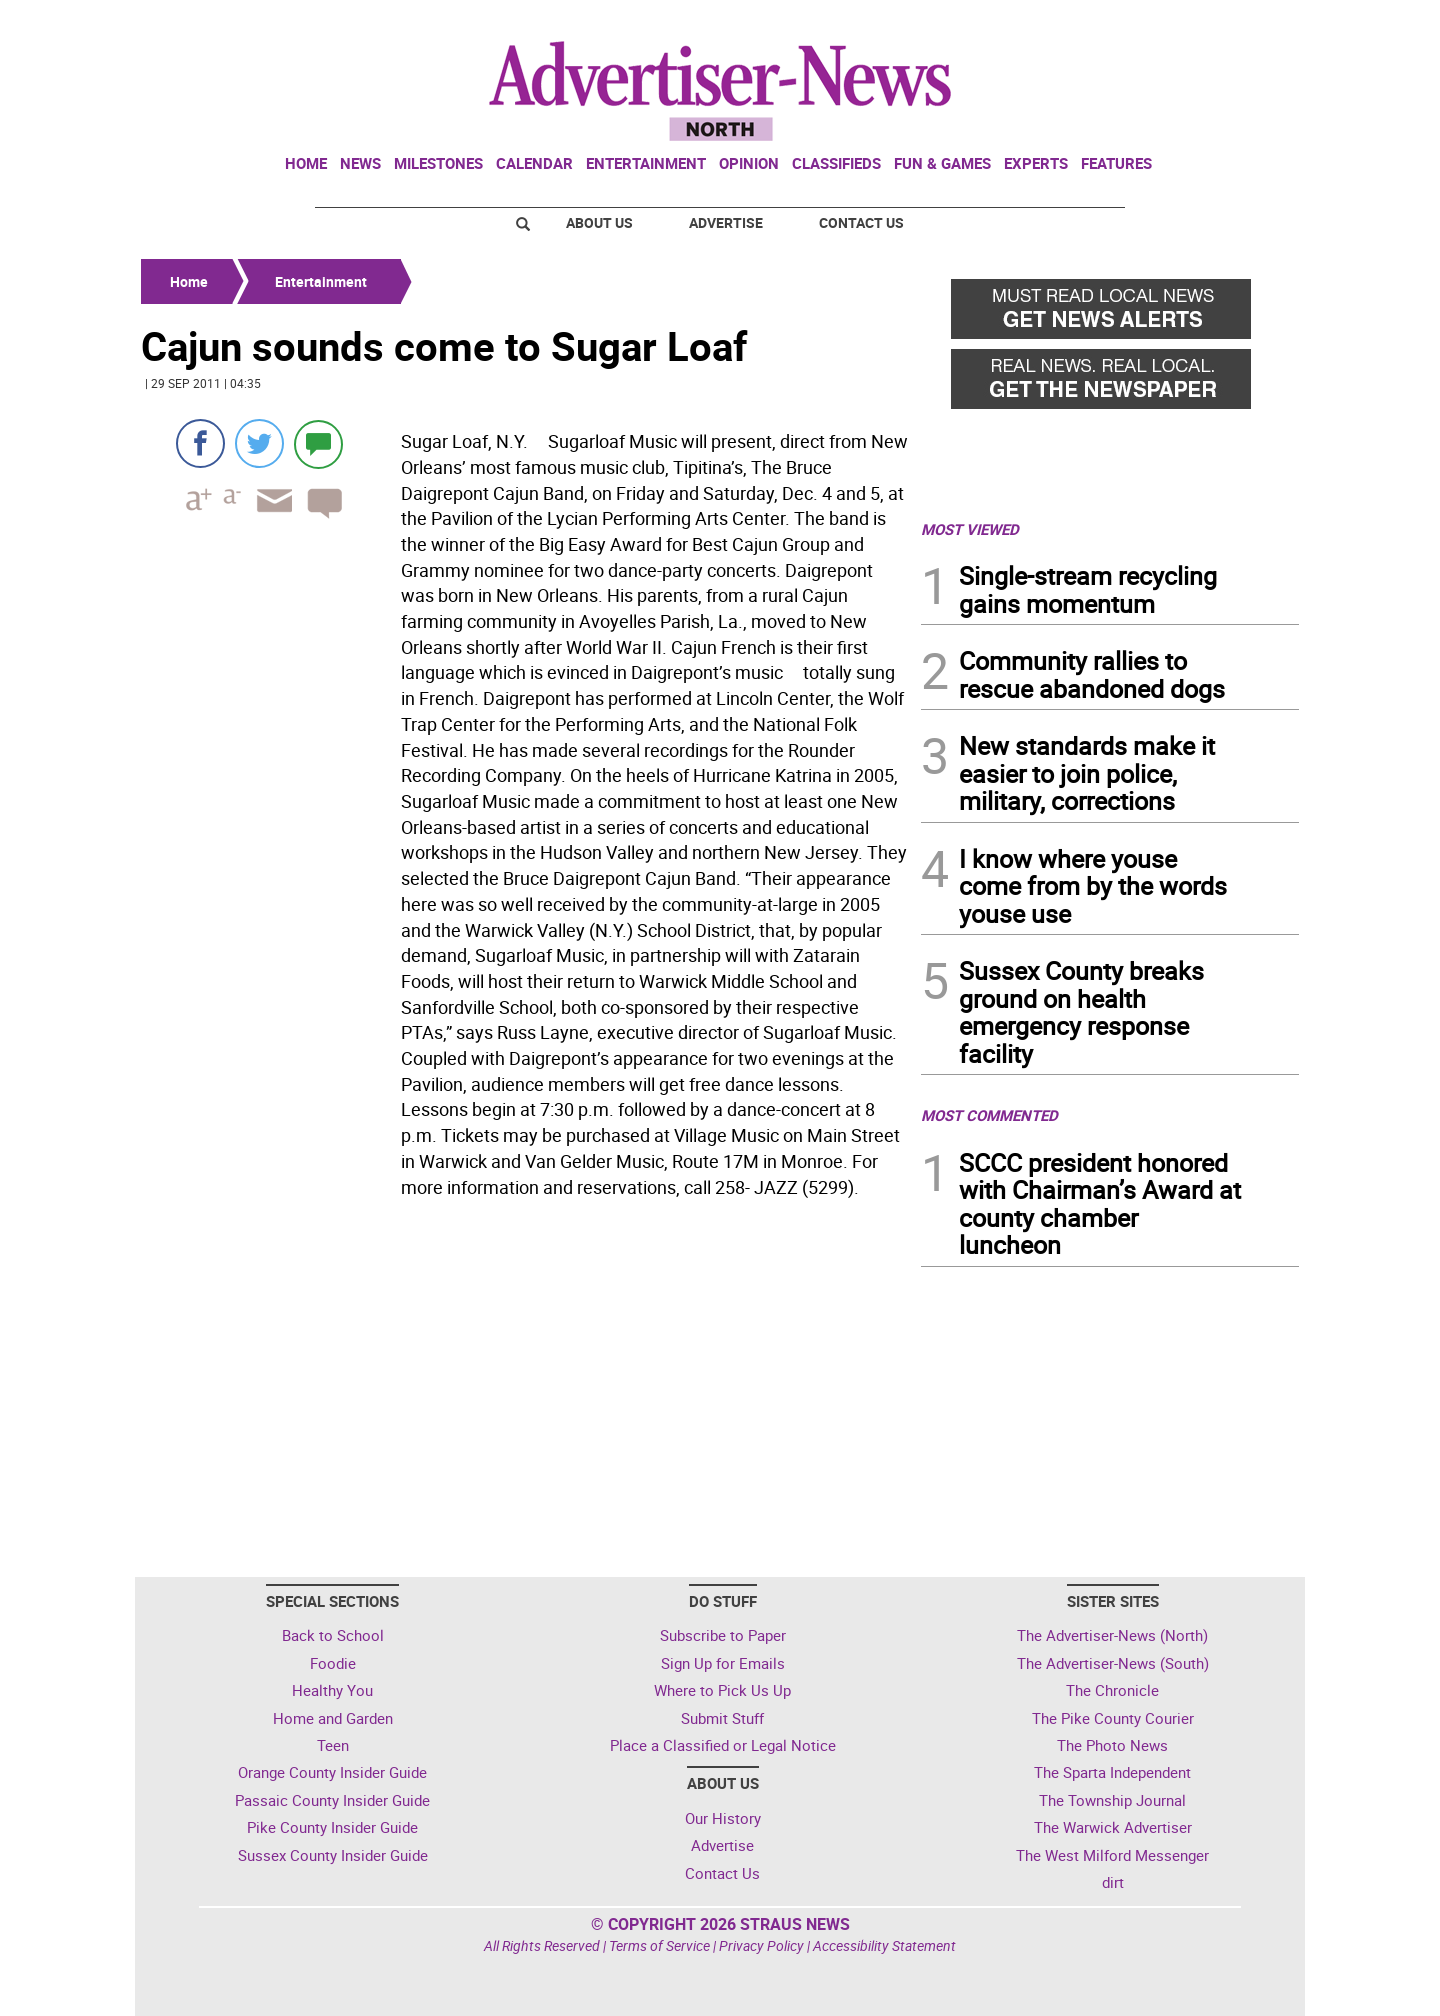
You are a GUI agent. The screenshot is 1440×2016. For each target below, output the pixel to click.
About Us (599, 222)
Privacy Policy (761, 1945)
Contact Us (861, 222)
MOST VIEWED (970, 529)
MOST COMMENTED (989, 1115)
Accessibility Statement (884, 1945)
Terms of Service (659, 1945)
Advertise (726, 222)
